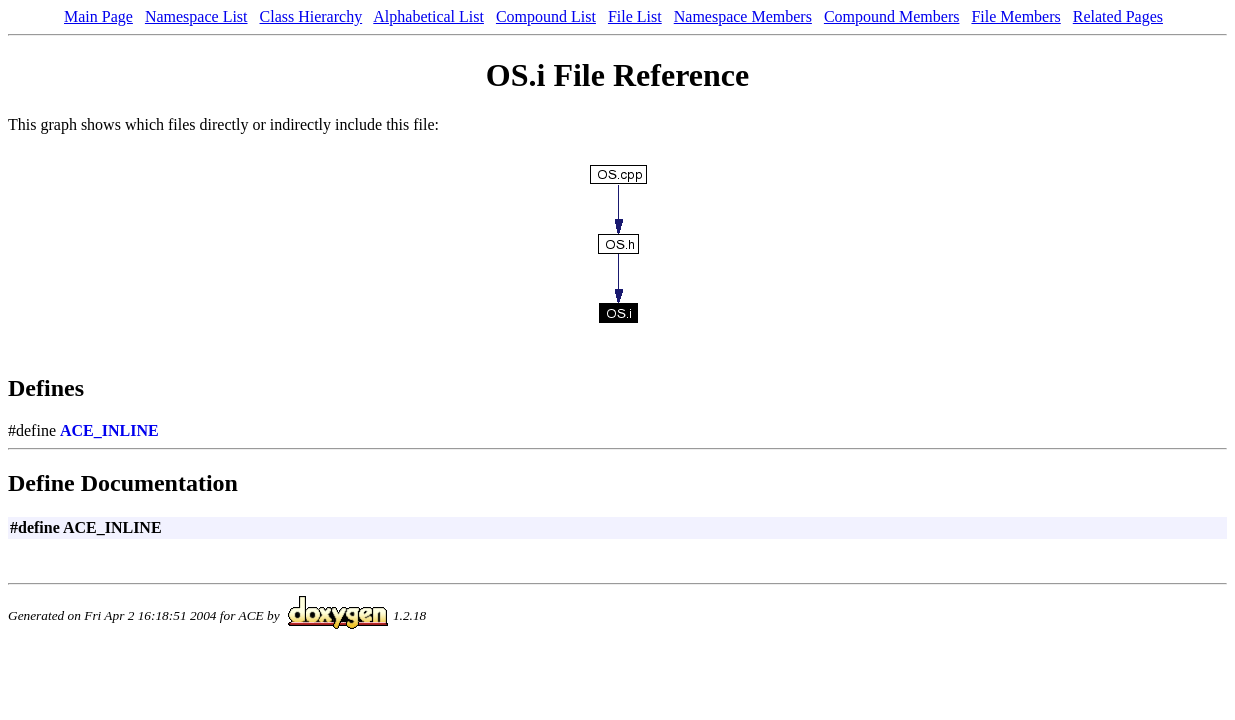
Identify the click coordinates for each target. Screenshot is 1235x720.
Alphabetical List (428, 16)
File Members (1015, 16)
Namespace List (196, 16)
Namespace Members (743, 16)
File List (635, 16)
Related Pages (1118, 16)
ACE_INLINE (109, 430)
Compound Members (892, 16)
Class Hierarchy (311, 16)
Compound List (546, 16)
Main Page (98, 16)
